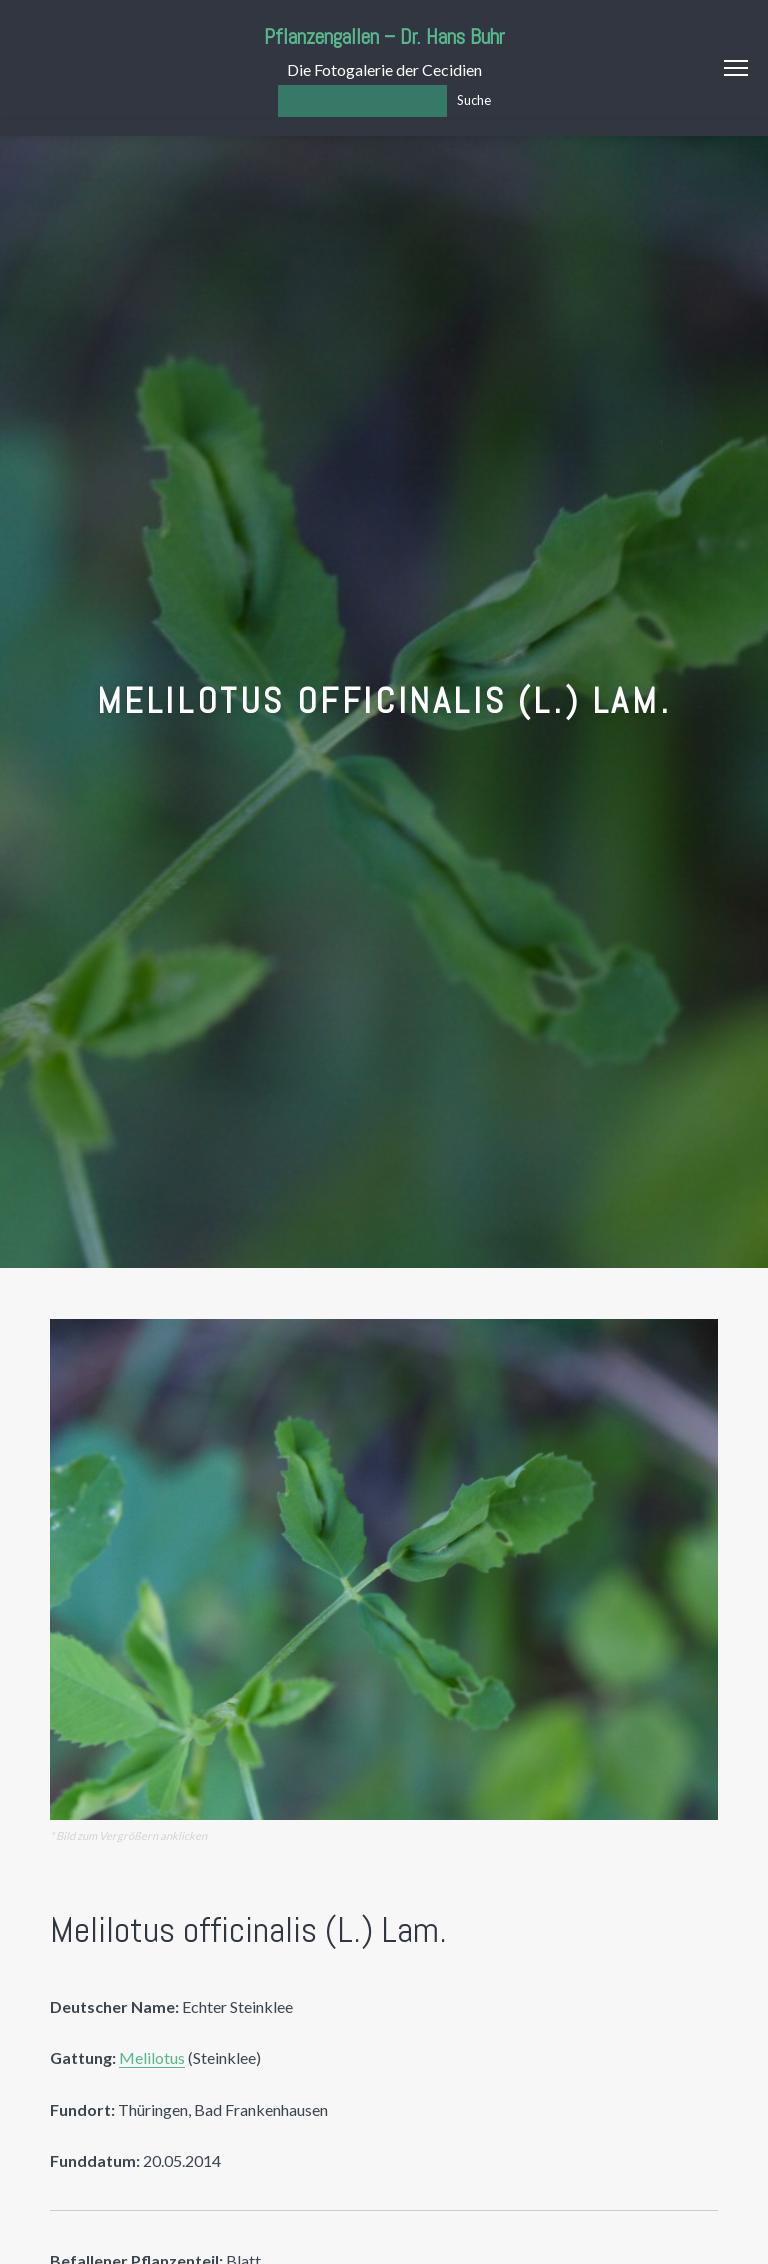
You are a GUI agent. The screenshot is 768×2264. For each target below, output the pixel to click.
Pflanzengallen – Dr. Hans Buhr (384, 36)
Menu (736, 68)
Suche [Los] (474, 100)
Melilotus (152, 2057)
